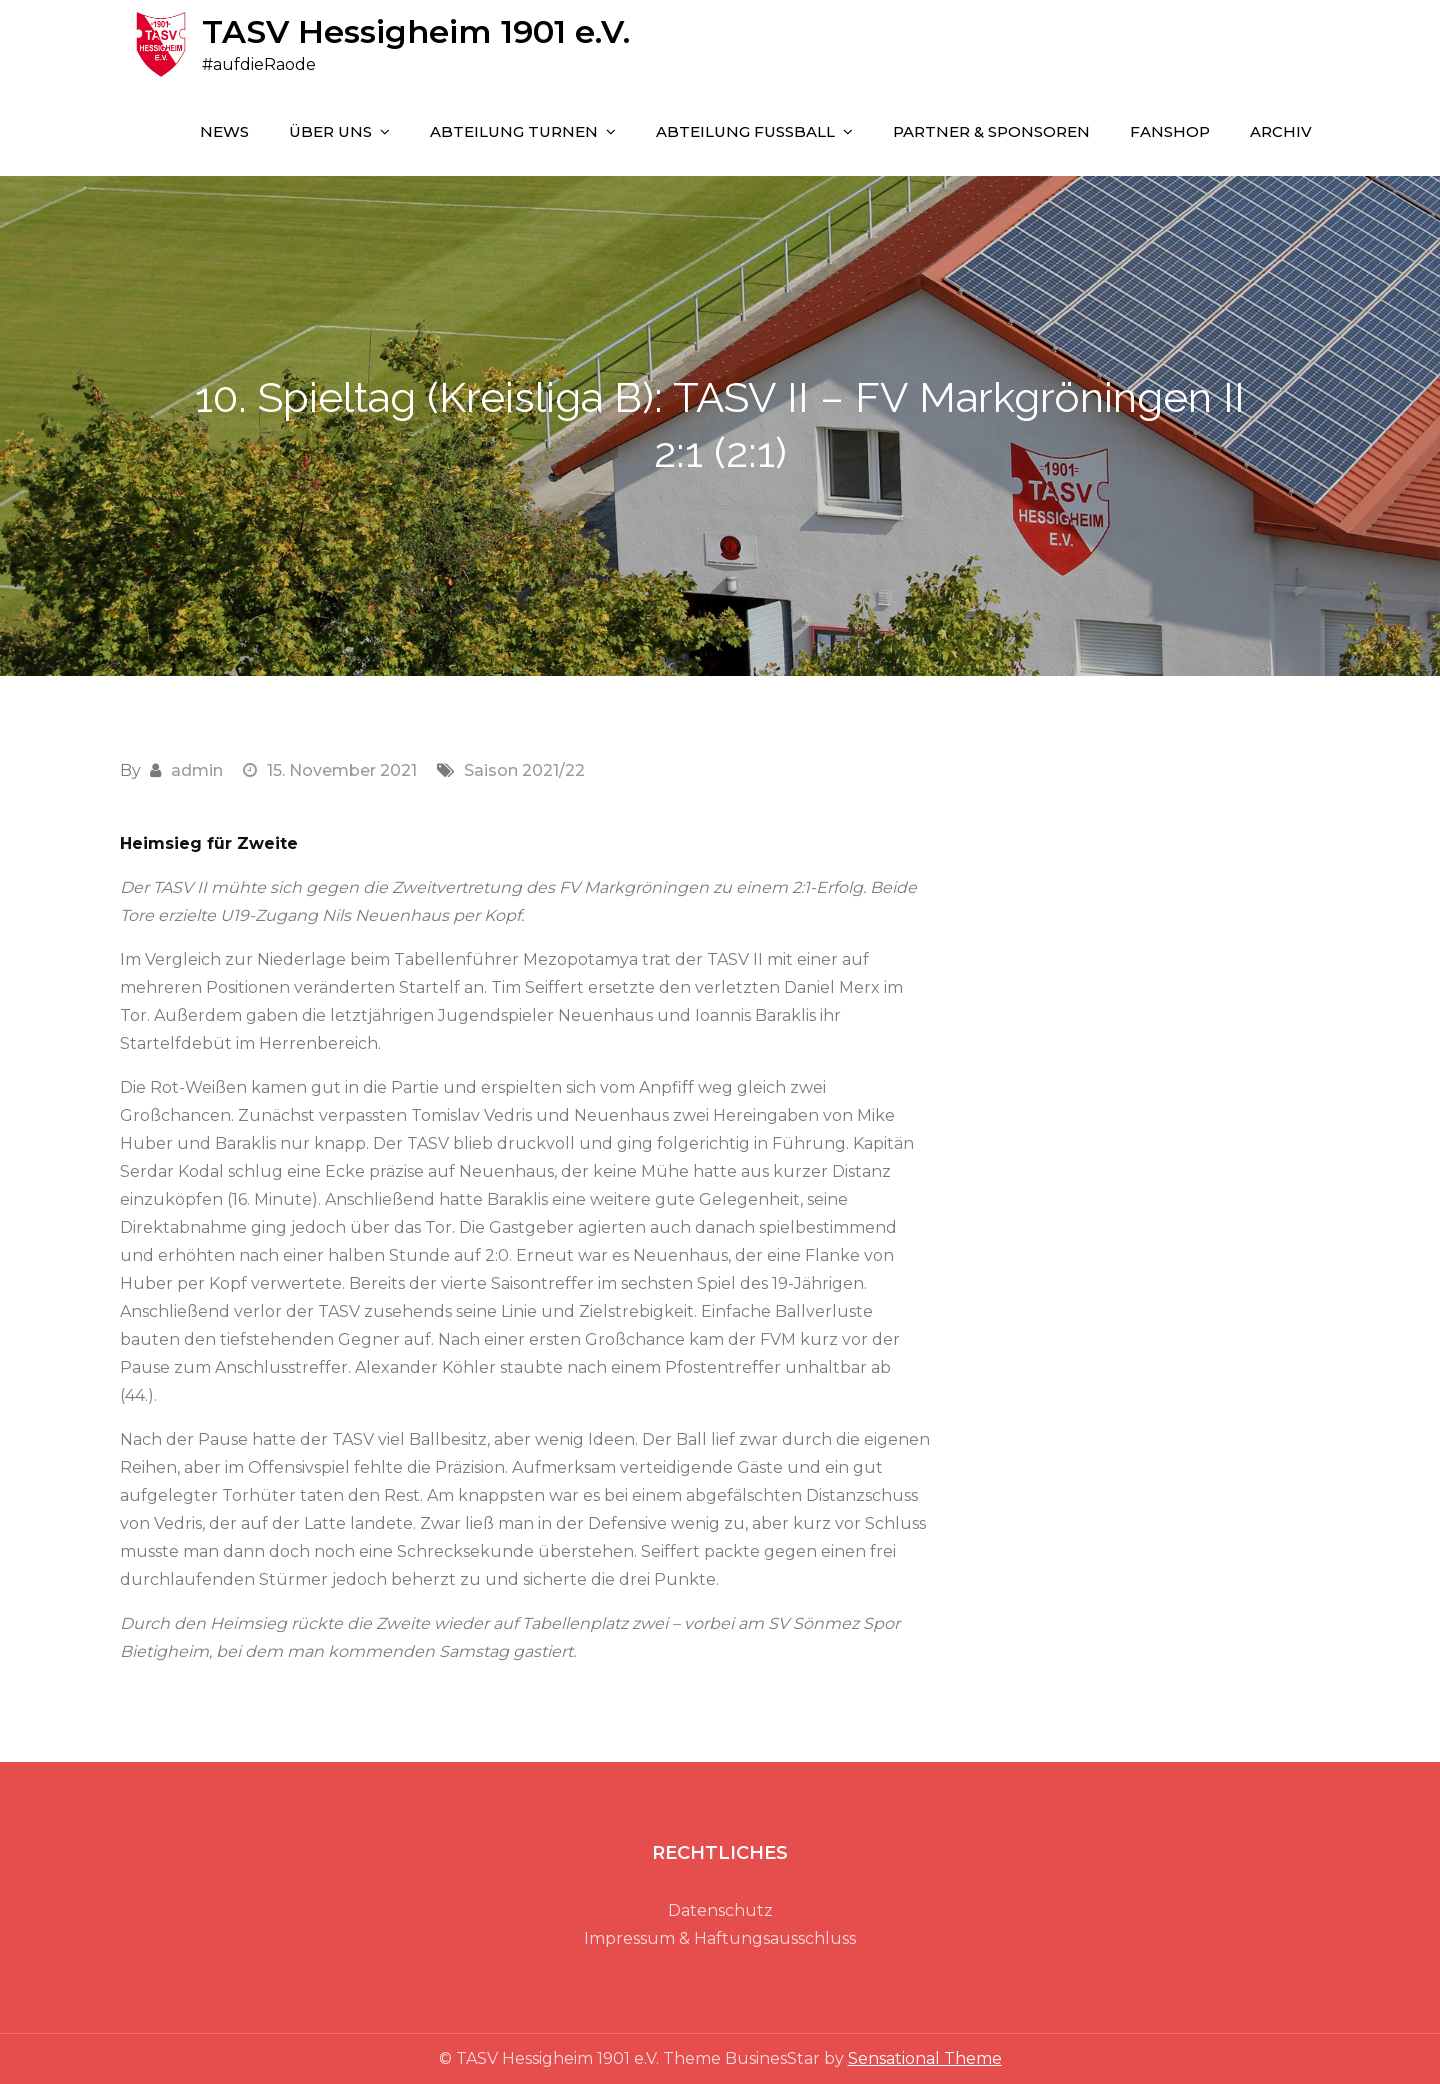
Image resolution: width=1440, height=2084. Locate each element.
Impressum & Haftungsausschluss (720, 1938)
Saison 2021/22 (524, 770)
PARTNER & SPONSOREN (991, 131)
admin (197, 770)
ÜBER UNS (330, 131)
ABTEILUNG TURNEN (514, 131)
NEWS (224, 131)
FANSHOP (1170, 131)
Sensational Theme (925, 2058)
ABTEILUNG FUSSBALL (745, 131)
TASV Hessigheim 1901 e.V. (416, 31)
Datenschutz (720, 1910)
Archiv (1281, 131)
